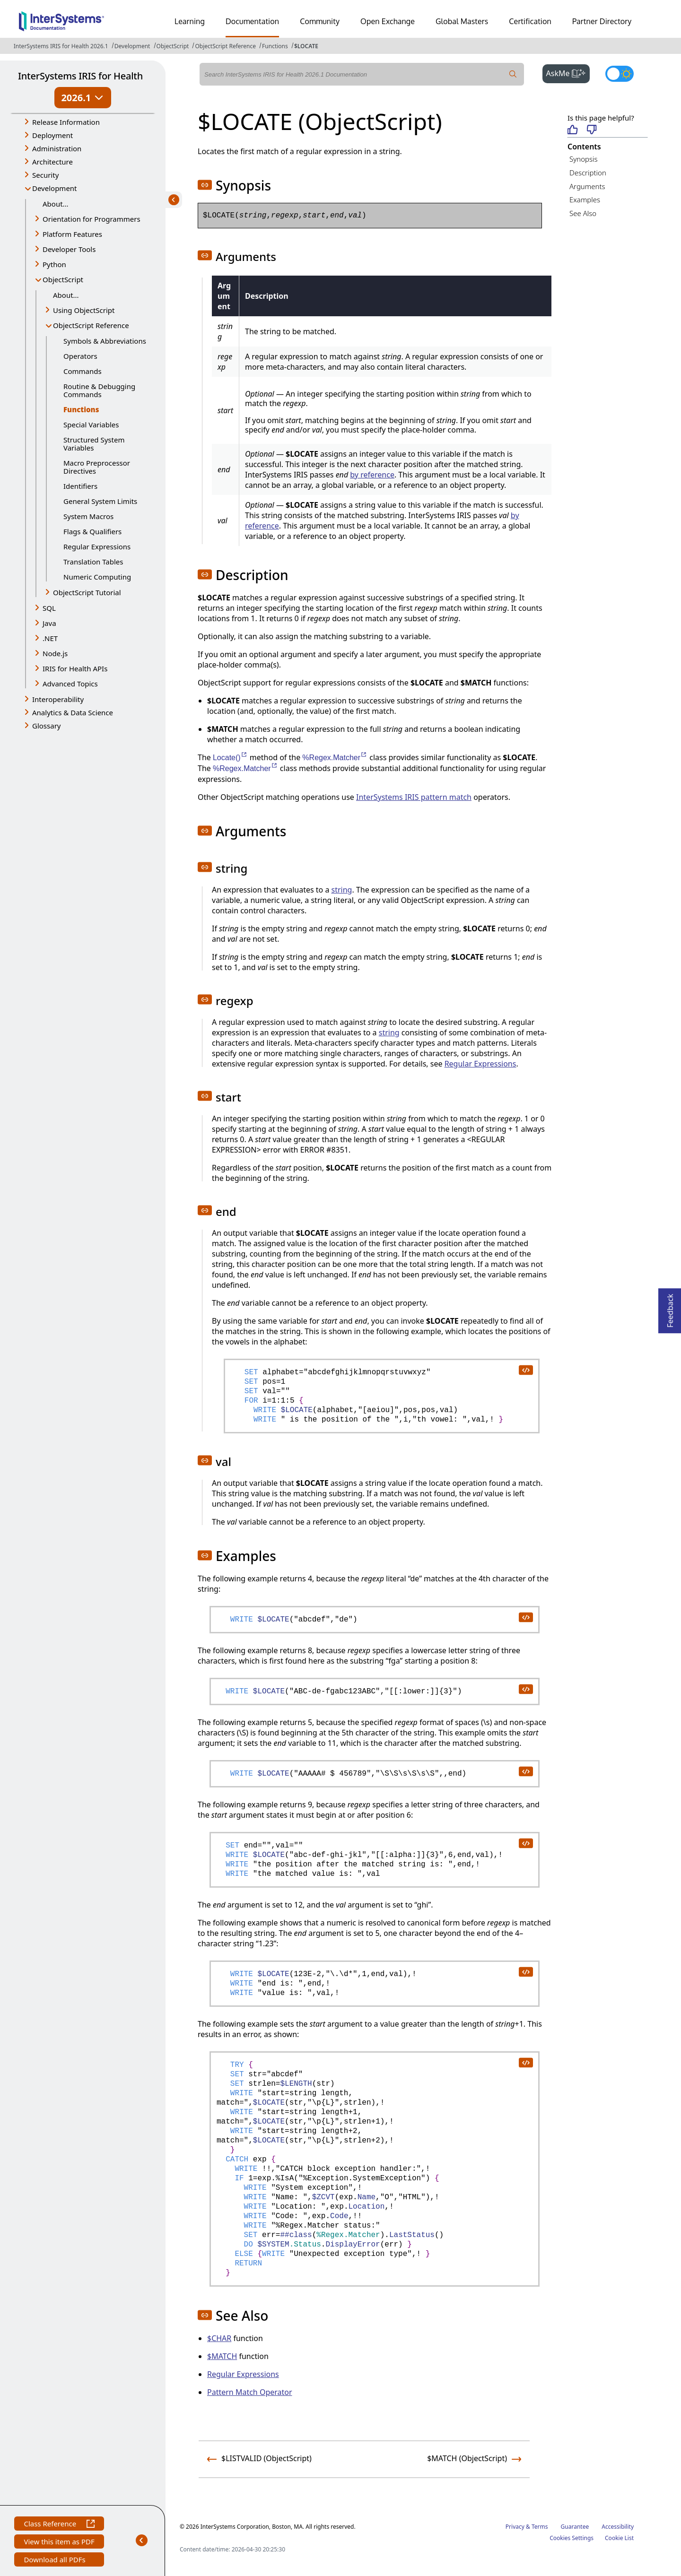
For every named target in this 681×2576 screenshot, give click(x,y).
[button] (205, 185)
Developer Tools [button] (69, 249)
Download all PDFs (55, 2561)
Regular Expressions (97, 546)
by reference (372, 474)
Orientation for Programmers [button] (91, 219)
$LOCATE (306, 46)
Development (132, 46)
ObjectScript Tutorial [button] (87, 592)
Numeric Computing (97, 576)
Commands (82, 371)
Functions (275, 46)
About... (56, 203)
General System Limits (100, 501)
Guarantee (575, 2527)
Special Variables (91, 424)
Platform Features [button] (72, 234)
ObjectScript (173, 46)
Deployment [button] (52, 135)
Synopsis (583, 159)
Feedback (670, 1307)
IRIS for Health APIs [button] (75, 668)
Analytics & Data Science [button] (72, 712)
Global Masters (462, 21)
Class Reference (59, 2525)
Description (587, 172)
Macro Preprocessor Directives (96, 467)
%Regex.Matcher (334, 758)
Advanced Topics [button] (70, 683)
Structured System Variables (93, 443)
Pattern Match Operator (249, 2392)
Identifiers (80, 486)
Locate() (230, 758)
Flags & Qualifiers (92, 531)
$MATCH (222, 2356)
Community (320, 21)
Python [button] (54, 264)
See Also (582, 213)
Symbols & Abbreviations (104, 341)
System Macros (88, 516)
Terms (540, 2527)
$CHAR (219, 2338)
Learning (190, 21)
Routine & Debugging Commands (99, 390)
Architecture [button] (52, 161)
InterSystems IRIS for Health (80, 75)
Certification (530, 21)
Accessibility (618, 2527)
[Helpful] (572, 130)
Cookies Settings (572, 2538)
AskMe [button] (568, 72)
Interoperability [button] (58, 699)
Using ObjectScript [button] (83, 310)
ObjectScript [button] (63, 279)
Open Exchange (387, 21)
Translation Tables (93, 561)
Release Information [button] (66, 122)
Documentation (252, 21)
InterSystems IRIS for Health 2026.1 (61, 46)
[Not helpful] (592, 130)
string (342, 890)
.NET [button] (50, 638)
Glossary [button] (46, 725)
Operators (80, 356)
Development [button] (54, 188)
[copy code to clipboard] (525, 1369)
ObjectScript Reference (225, 46)
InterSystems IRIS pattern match (413, 797)
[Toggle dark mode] (619, 74)
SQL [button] (49, 608)
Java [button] (49, 623)
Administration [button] (56, 148)
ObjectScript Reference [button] (91, 325)
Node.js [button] (55, 653)
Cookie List (619, 2538)
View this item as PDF (59, 2543)
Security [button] (45, 175)
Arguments (587, 186)
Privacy (515, 2527)
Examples (584, 199)
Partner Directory (602, 21)
